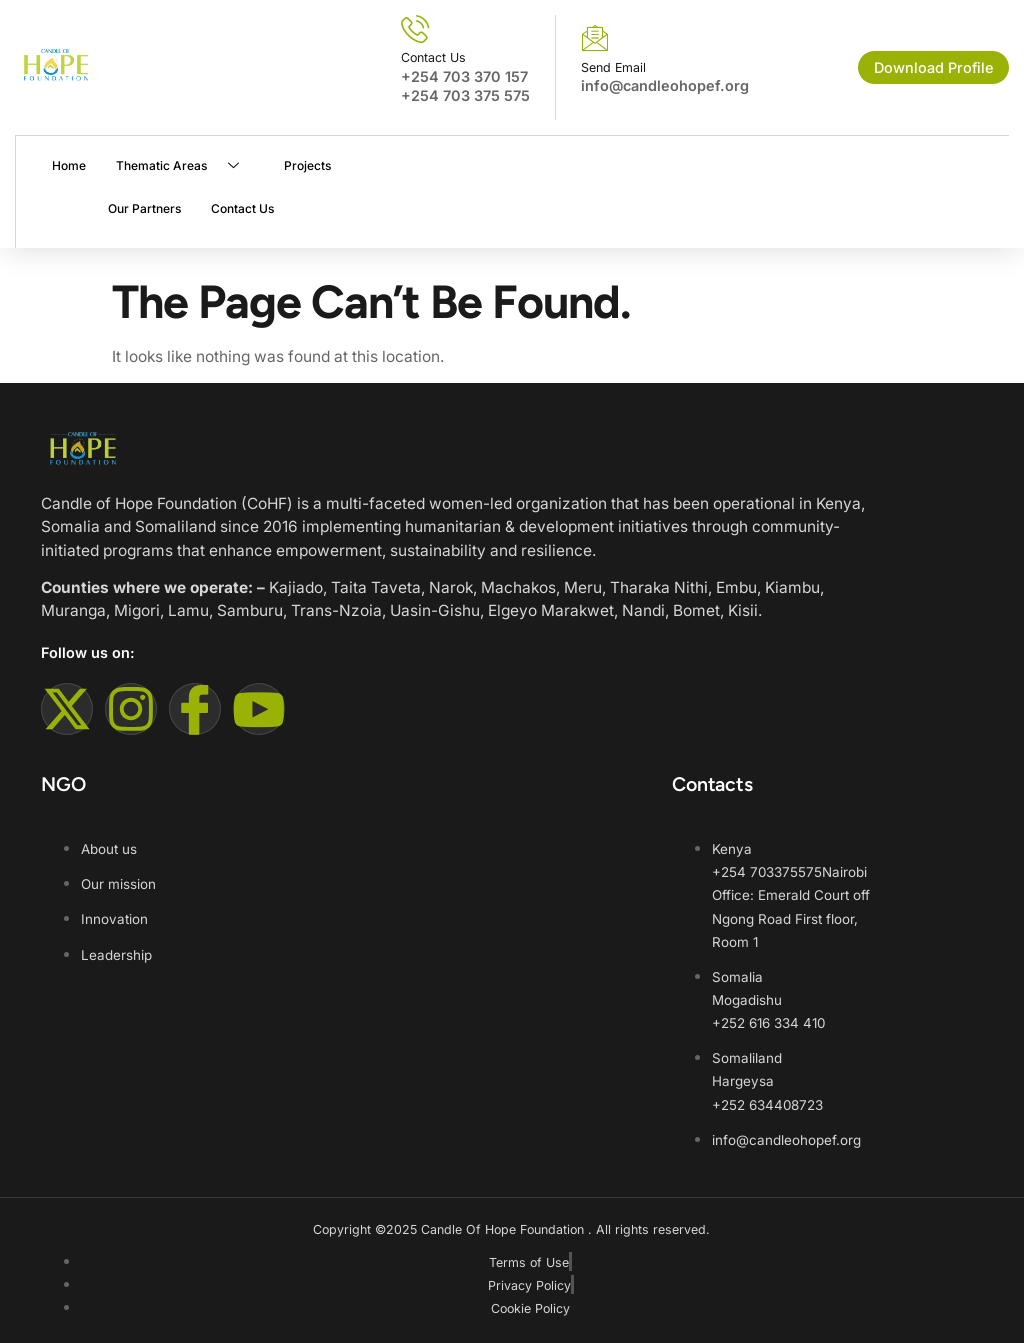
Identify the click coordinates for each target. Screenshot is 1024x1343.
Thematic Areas (184, 165)
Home (68, 165)
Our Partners (143, 208)
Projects (306, 165)
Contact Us (241, 208)
